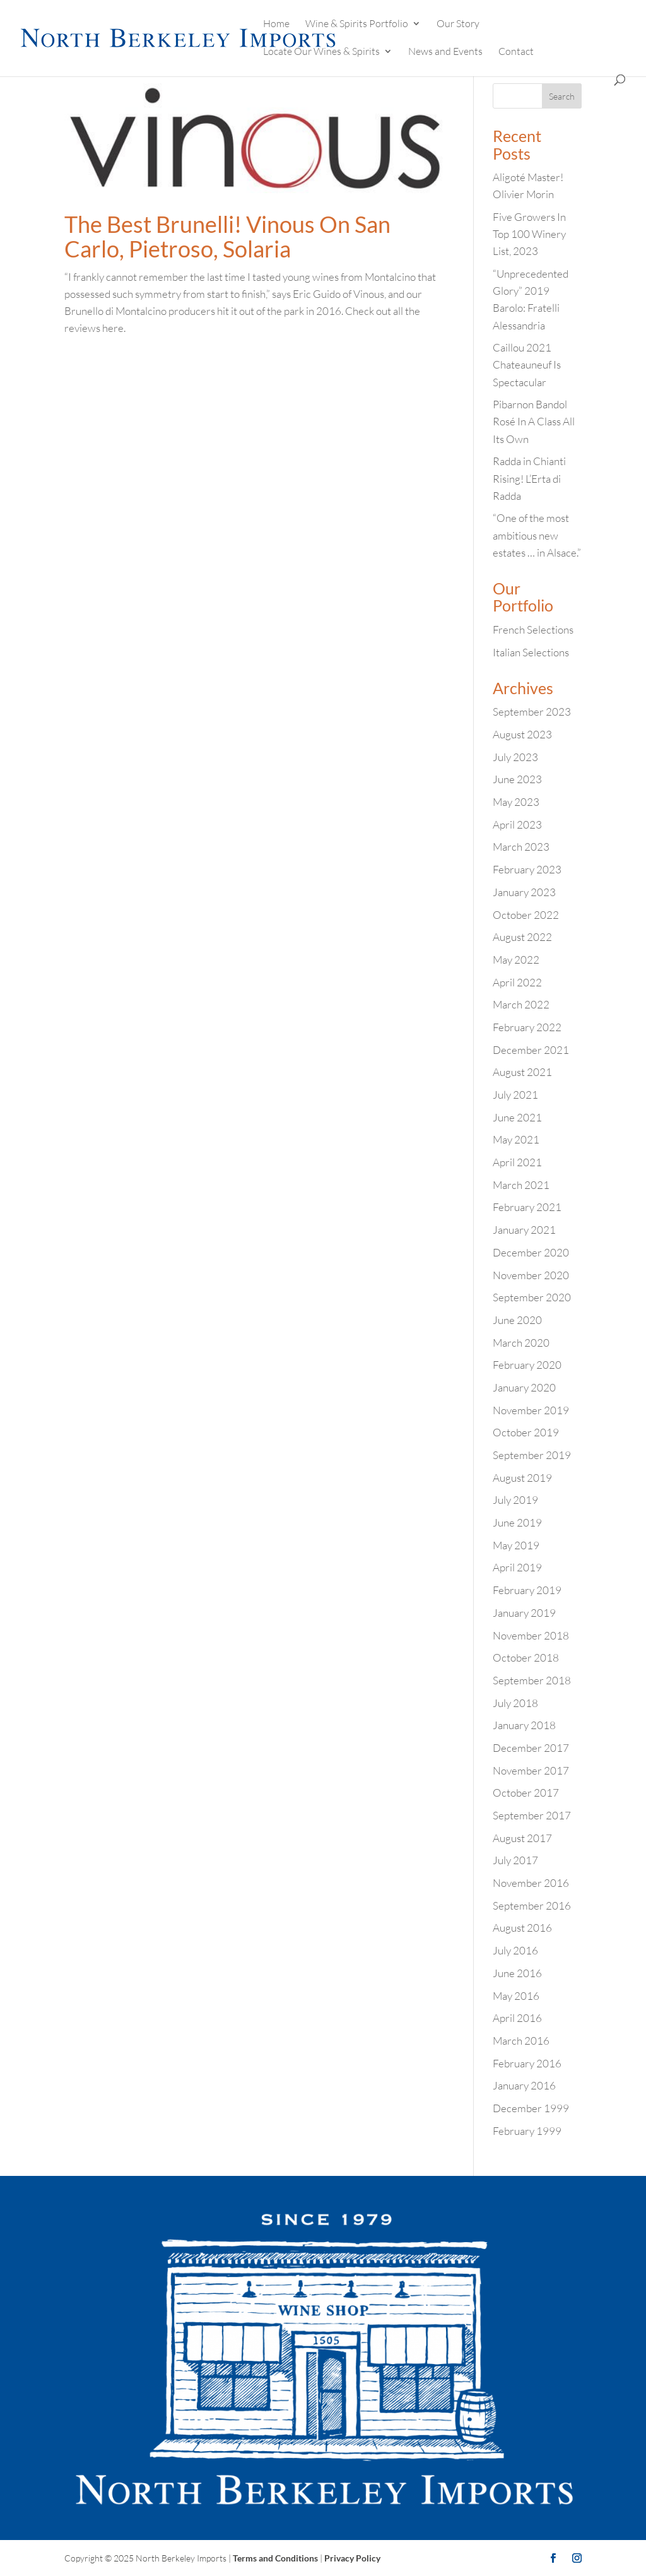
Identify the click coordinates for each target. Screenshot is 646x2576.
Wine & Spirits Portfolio (356, 24)
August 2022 (522, 936)
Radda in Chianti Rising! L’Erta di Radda (529, 478)
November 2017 (531, 1770)
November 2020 (531, 1275)
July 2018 (515, 1703)
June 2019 (517, 1522)
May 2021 (516, 1139)
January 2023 (524, 892)
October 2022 (526, 914)
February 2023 (527, 869)
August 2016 (522, 1927)
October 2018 (526, 1657)
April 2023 (517, 824)
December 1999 (531, 2108)
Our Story (458, 24)
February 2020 (527, 1364)
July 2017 (515, 1860)
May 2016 (516, 1995)
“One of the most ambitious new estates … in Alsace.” (537, 534)
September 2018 (532, 1680)
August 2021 (522, 1071)
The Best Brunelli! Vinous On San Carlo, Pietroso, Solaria (227, 236)
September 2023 (532, 711)
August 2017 (522, 1838)
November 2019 (531, 1410)
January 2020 (524, 1387)
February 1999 (527, 2130)
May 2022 (516, 959)
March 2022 (521, 1004)
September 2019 (532, 1455)
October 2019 (526, 1432)
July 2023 (515, 757)
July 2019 (515, 1499)
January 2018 (524, 1725)
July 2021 (515, 1094)
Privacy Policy (352, 2558)
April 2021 (517, 1162)
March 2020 (521, 1342)
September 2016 (532, 1905)
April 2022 (517, 982)
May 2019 (516, 1545)
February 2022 (527, 1027)
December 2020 (531, 1252)
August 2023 (522, 734)
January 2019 (524, 1612)
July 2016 (515, 1950)
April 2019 (517, 1567)
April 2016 (517, 2017)
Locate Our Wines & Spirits (321, 52)
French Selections (533, 629)
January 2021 (524, 1229)
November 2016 (531, 1882)
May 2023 (516, 801)
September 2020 (532, 1297)
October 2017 (526, 1792)
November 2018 (531, 1635)
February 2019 (527, 1590)
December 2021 (531, 1049)
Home (276, 24)
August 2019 (522, 1477)
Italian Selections (531, 652)
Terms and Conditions (275, 2558)
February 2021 (527, 1207)
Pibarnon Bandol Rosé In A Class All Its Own (534, 421)
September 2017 (532, 1815)
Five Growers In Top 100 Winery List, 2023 (529, 233)
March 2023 (521, 846)
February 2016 (527, 2063)
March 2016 (521, 2040)
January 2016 (524, 2085)
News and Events (445, 52)
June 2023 (517, 779)
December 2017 (531, 1747)
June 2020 (517, 1319)
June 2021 (517, 1117)
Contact (516, 52)
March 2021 (521, 1184)
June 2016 (517, 1973)
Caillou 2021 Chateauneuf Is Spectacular (527, 364)
